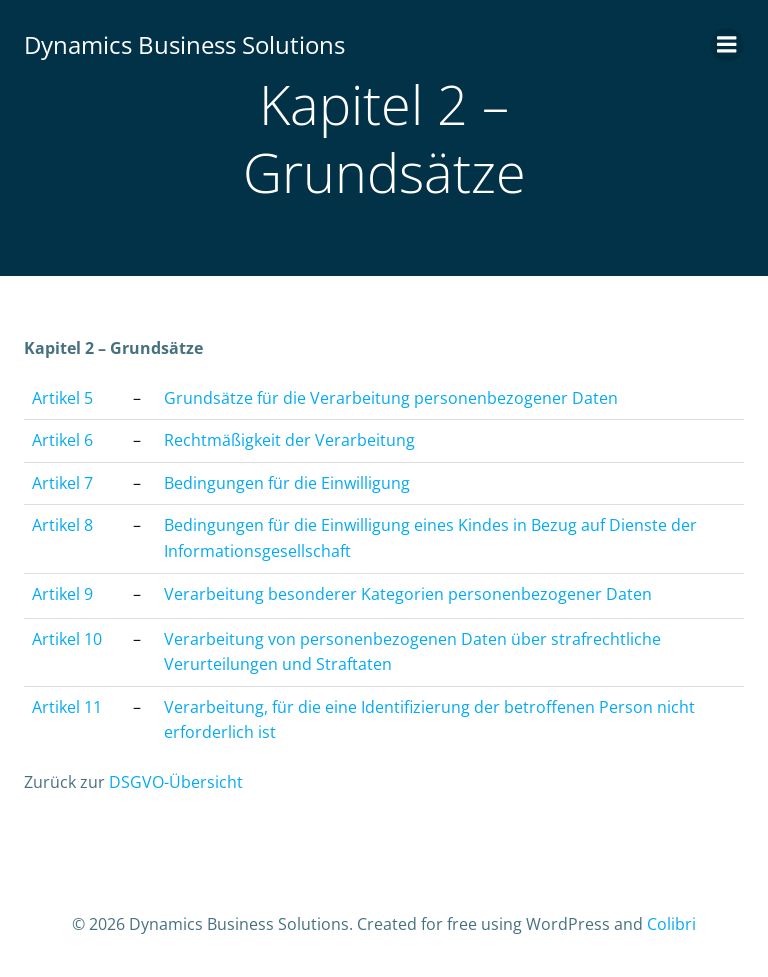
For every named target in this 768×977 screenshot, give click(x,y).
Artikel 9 (62, 594)
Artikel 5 (62, 398)
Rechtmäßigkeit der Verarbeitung (289, 440)
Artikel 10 (67, 639)
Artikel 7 (62, 483)
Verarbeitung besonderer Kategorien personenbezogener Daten (408, 594)
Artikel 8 (62, 525)
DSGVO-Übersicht (176, 782)
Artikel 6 (62, 440)
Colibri (671, 924)
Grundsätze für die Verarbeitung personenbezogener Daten (391, 398)
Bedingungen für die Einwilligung (287, 483)
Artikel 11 (67, 707)
